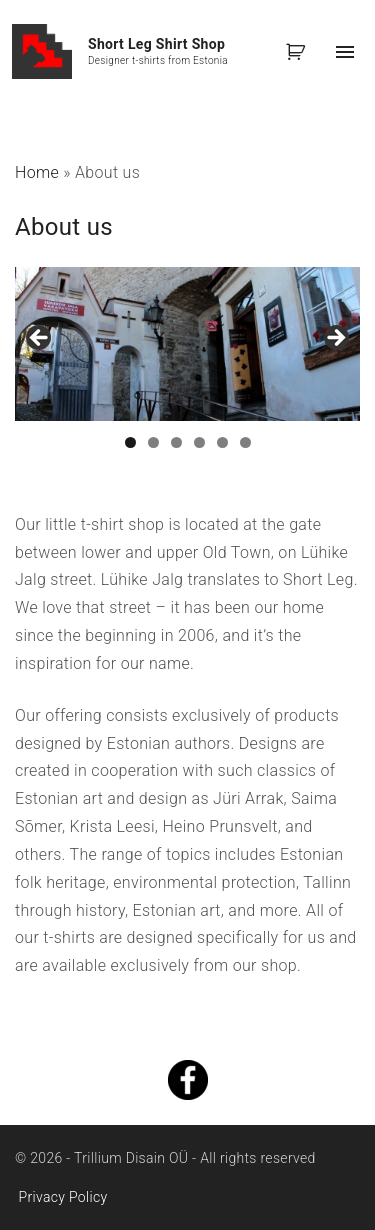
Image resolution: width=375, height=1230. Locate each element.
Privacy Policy (63, 1197)
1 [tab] (130, 442)
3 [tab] (176, 442)
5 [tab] (222, 442)
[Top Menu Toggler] (345, 52)
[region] (187, 343)
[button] (299, 51)
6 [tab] (245, 442)
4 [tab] (199, 442)
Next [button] (335, 339)
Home (37, 172)
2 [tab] (153, 442)
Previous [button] (40, 339)
